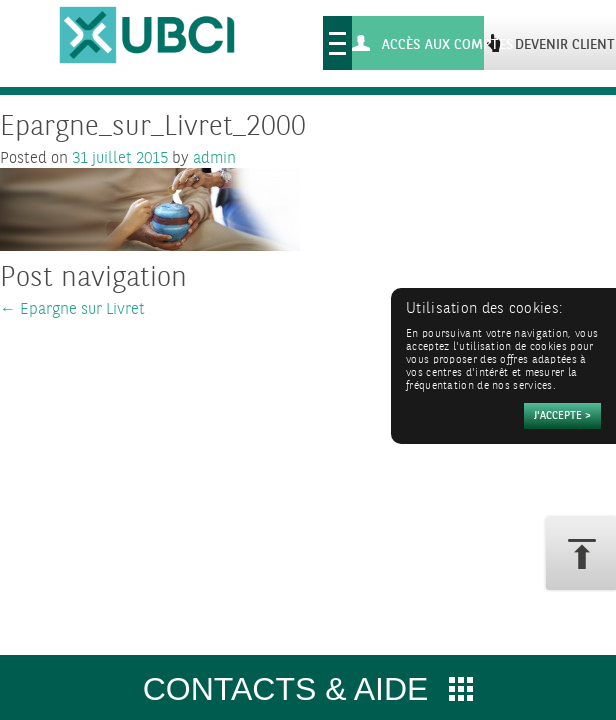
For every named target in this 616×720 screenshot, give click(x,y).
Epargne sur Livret (72, 309)
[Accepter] (562, 416)
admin (214, 158)
